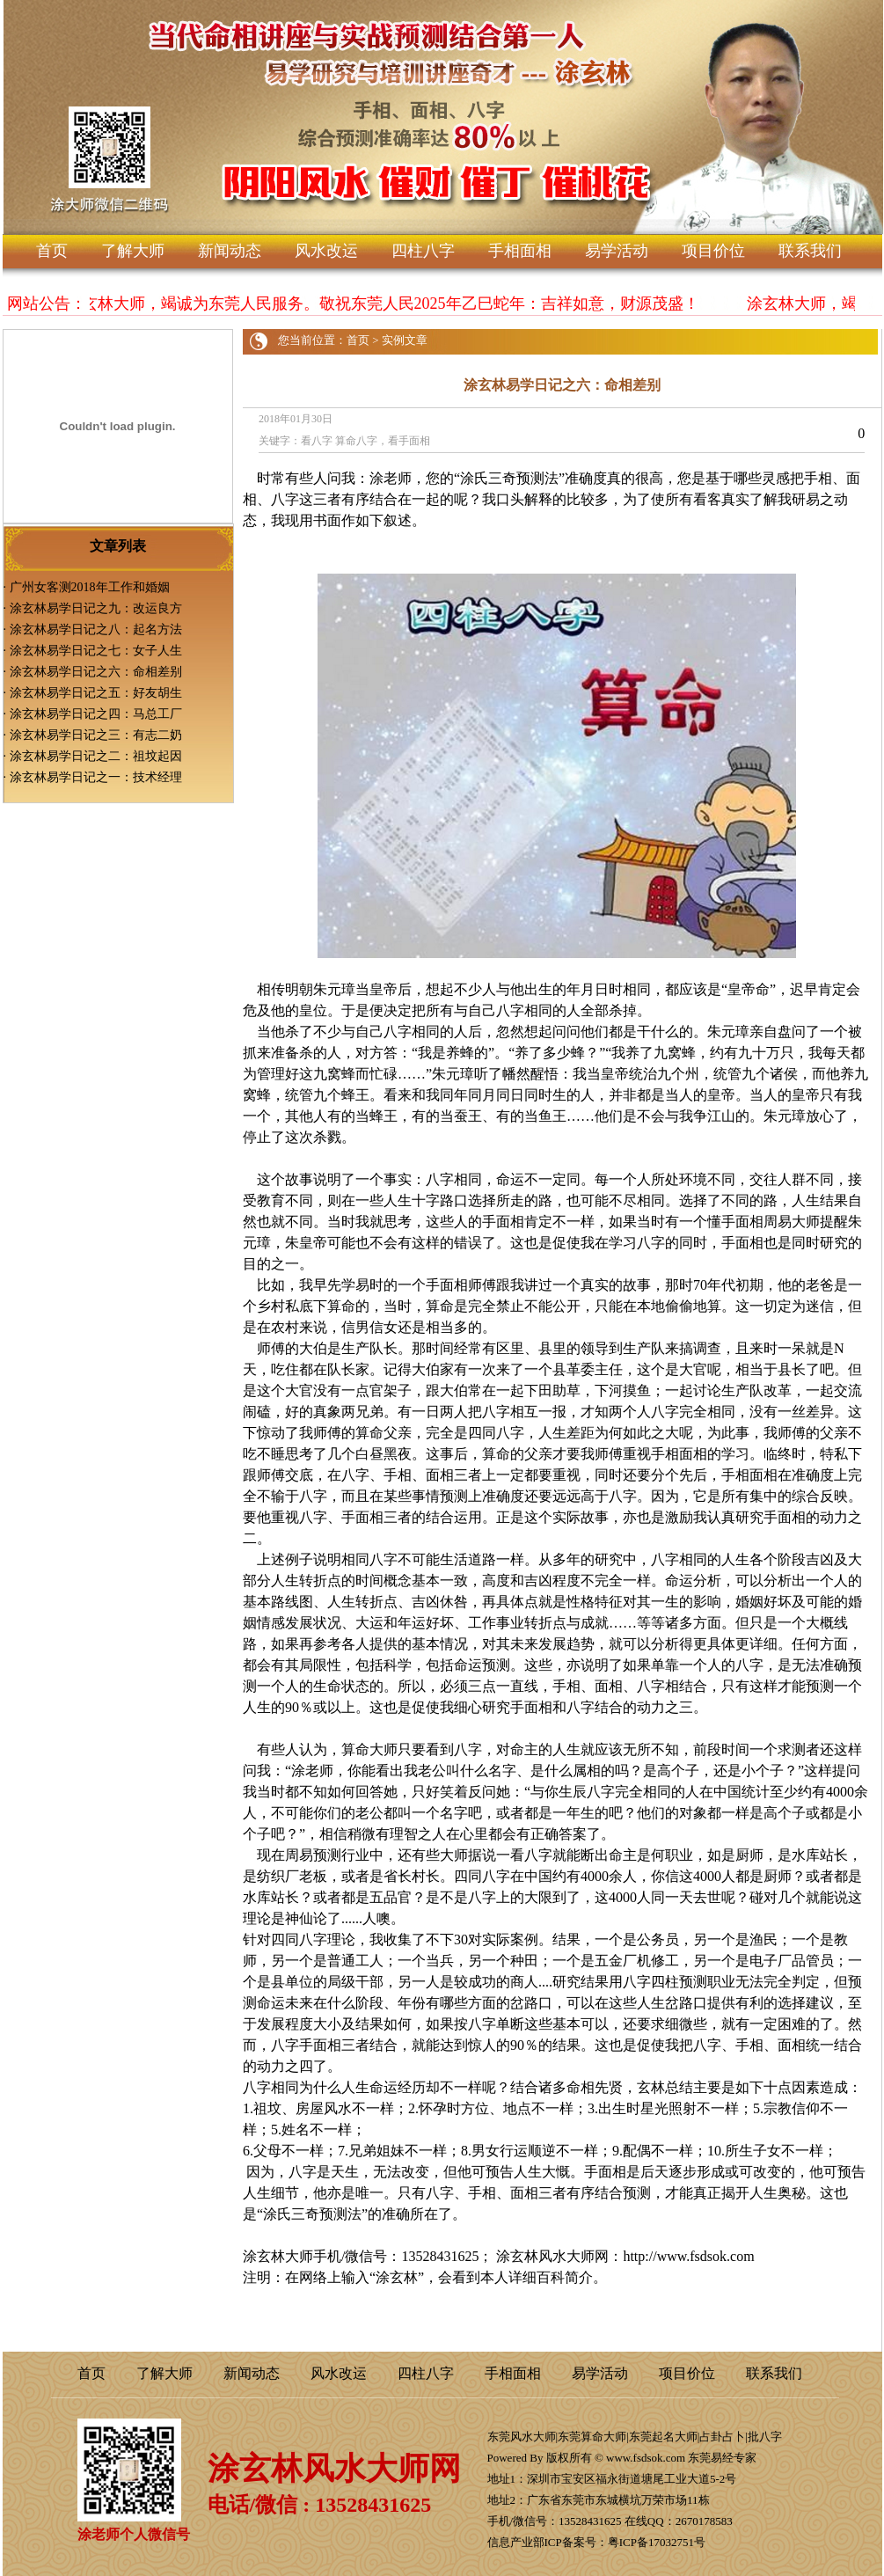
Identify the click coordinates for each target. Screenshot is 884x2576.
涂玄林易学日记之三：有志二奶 (96, 735)
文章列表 (118, 545)
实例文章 (404, 340)
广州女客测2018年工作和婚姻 (90, 587)
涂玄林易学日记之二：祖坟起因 (96, 756)
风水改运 (326, 251)
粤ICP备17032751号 (656, 2542)
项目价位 (713, 251)
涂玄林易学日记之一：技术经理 (96, 777)
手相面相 (520, 251)
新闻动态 (229, 251)
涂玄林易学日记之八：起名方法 (96, 629)
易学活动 (616, 251)
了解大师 (132, 251)
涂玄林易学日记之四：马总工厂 (96, 714)
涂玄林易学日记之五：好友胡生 (96, 692)
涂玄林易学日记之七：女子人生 (96, 650)
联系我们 (810, 251)
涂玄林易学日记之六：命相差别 (96, 671)
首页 (52, 251)
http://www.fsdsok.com (688, 2256)
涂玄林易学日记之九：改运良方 (96, 608)
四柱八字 (423, 251)
